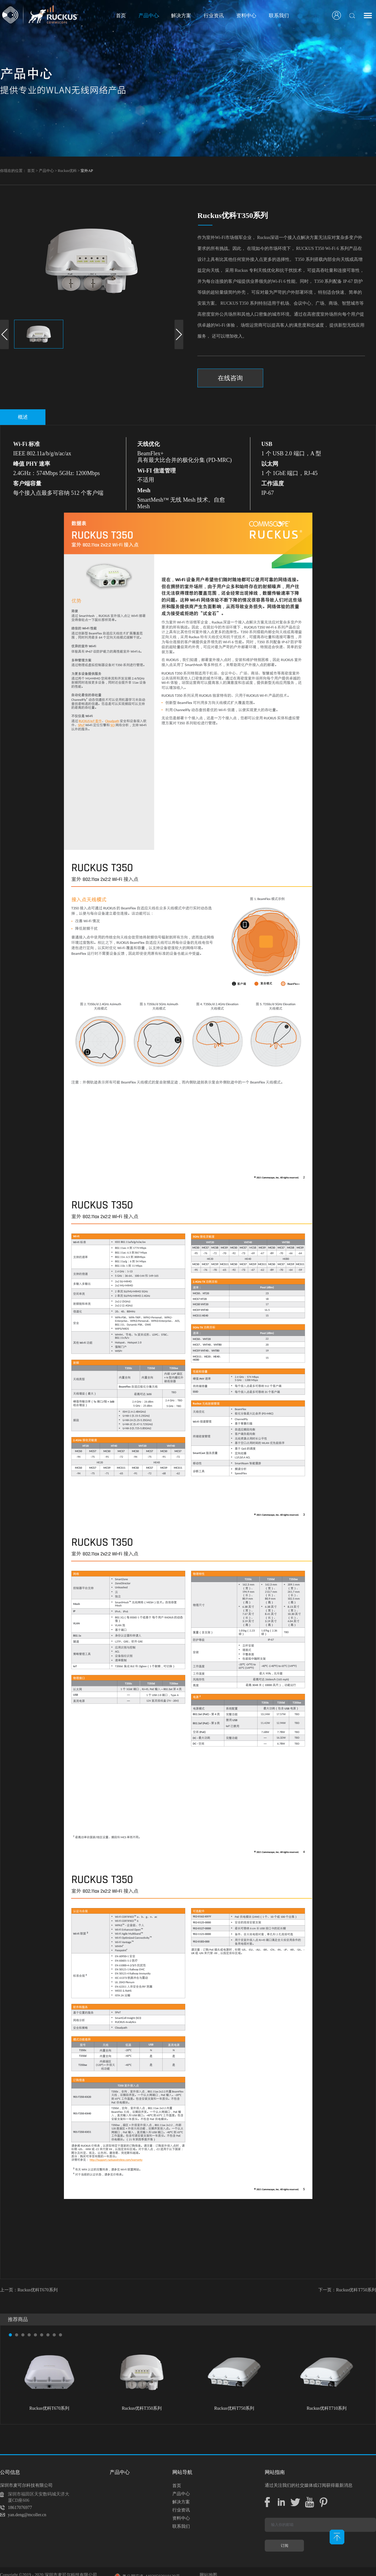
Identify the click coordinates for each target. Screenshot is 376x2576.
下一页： (347, 2290)
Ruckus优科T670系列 (49, 2408)
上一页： (29, 2290)
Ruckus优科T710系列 (327, 2408)
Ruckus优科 (67, 170)
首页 (121, 15)
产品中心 (46, 170)
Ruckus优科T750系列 (234, 2408)
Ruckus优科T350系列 (142, 2408)
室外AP (87, 170)
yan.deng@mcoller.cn (27, 2514)
